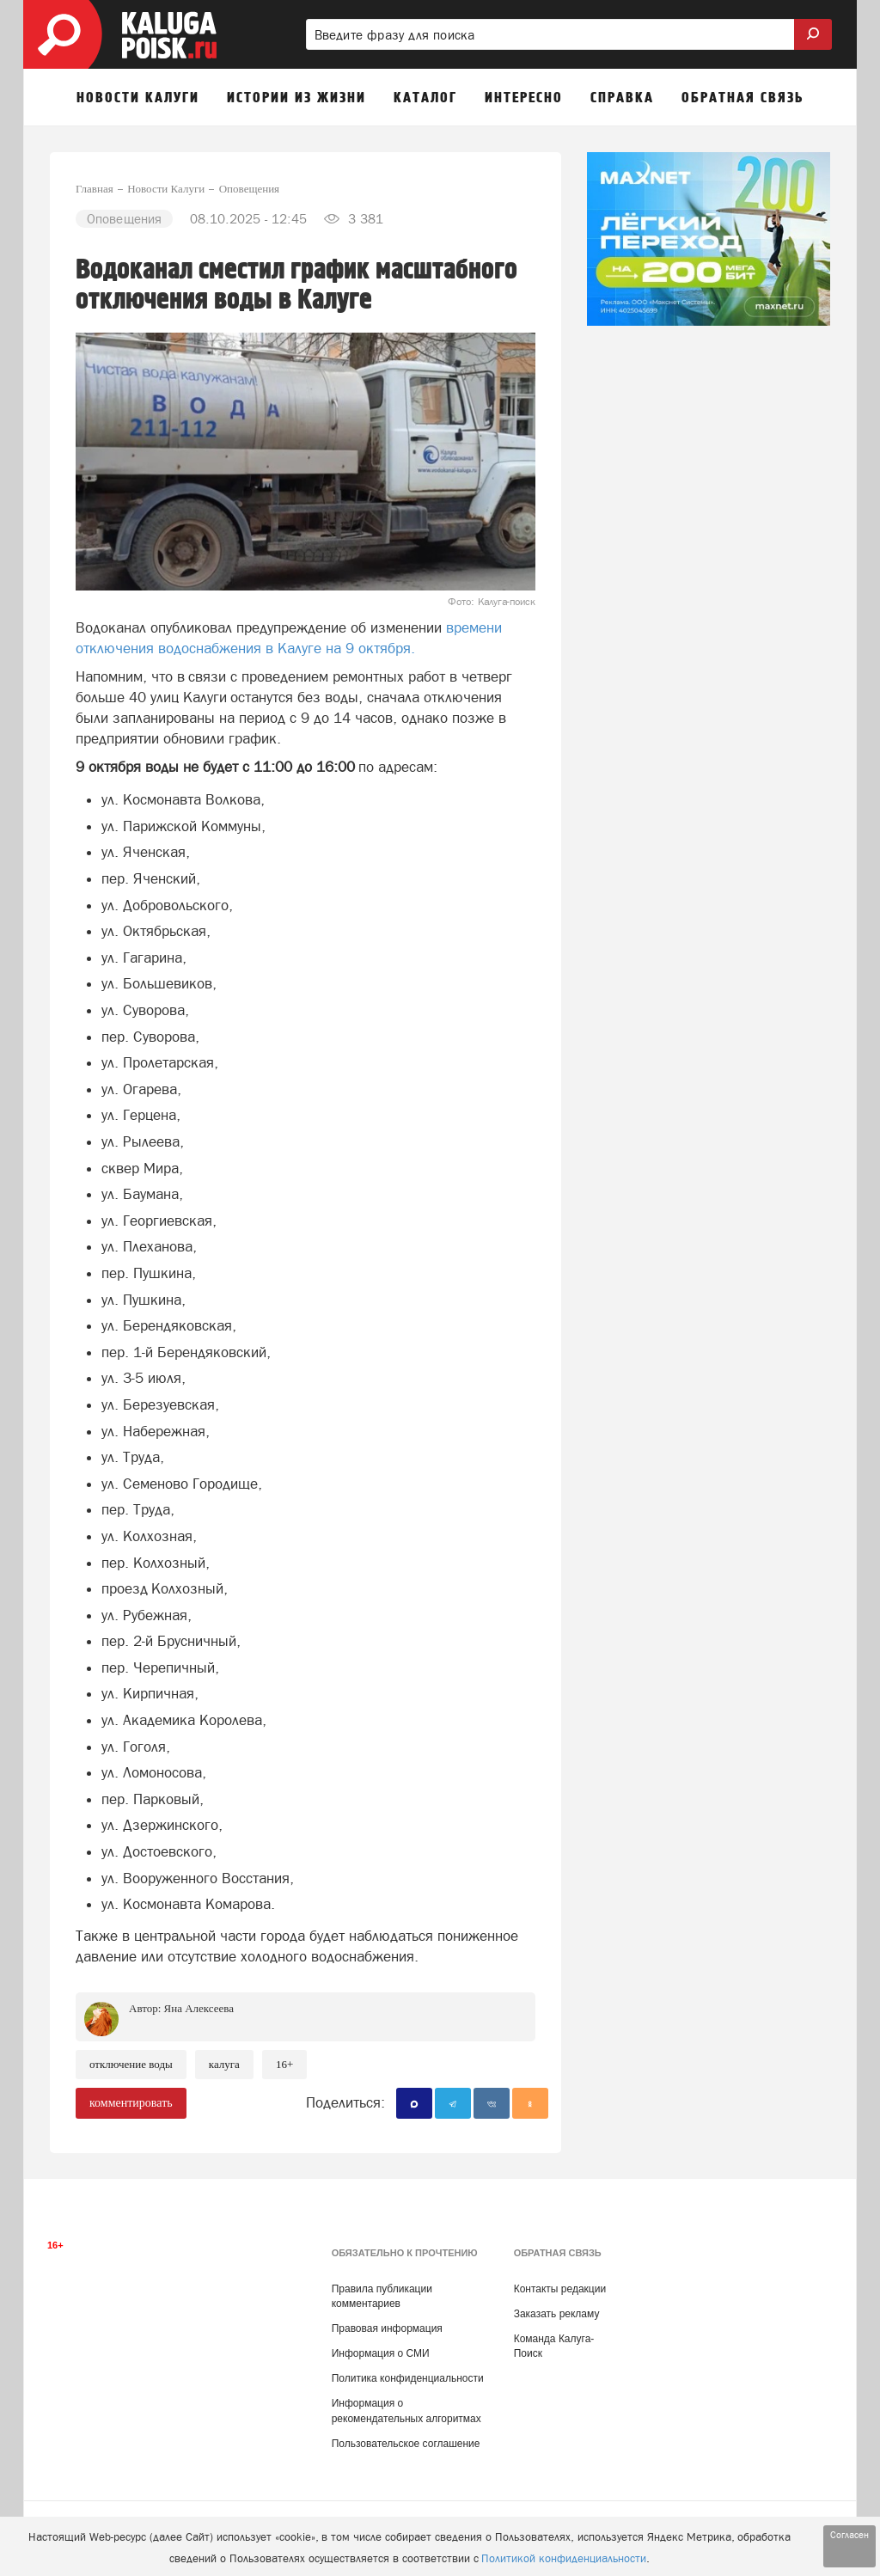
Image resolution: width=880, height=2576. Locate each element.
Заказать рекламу (557, 2314)
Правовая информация (387, 2328)
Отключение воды (131, 2064)
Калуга (224, 2064)
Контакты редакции (560, 2289)
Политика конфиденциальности (408, 2378)
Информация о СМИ (381, 2353)
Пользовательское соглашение (406, 2444)
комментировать (131, 2102)
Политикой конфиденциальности (563, 2558)
